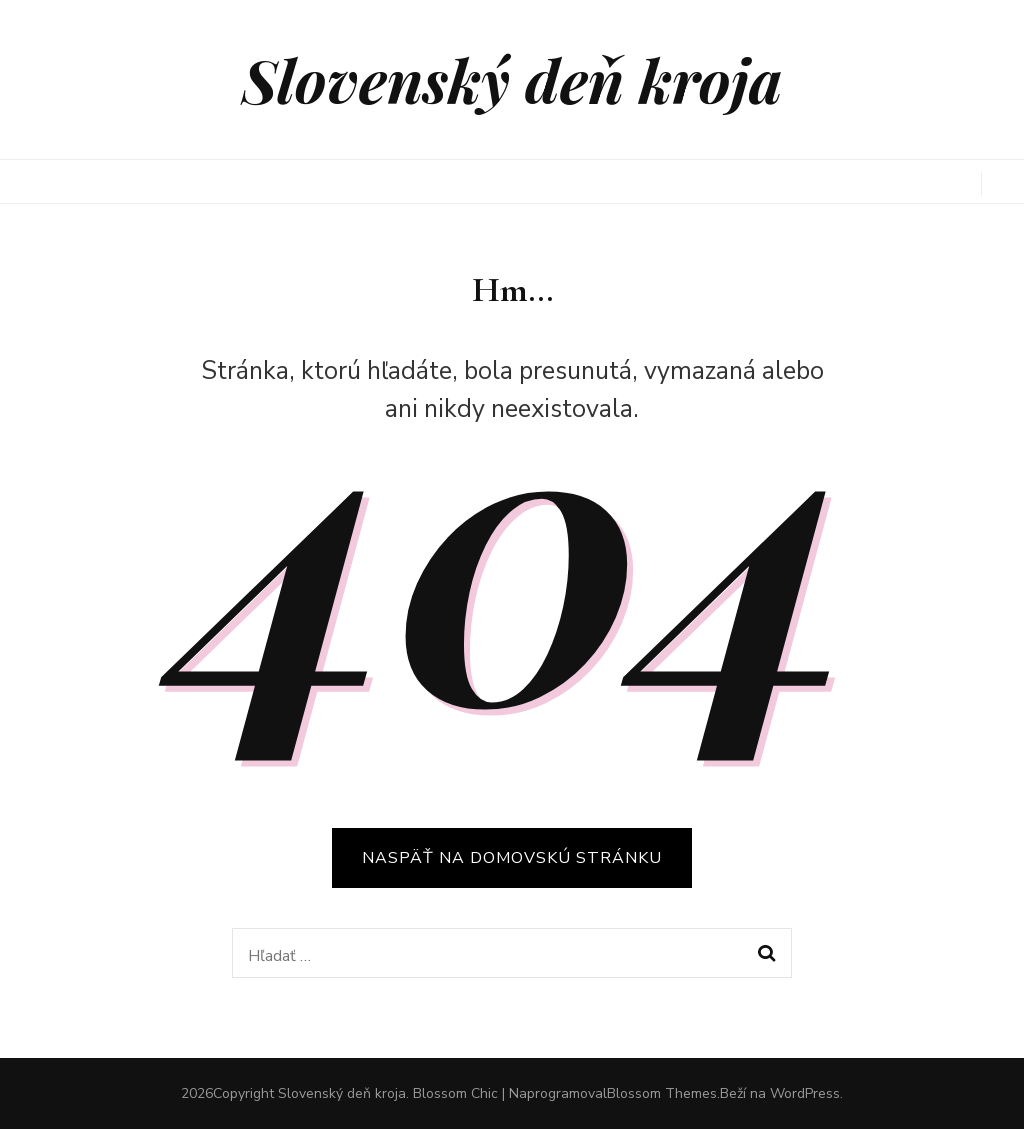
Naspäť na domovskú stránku (512, 858)
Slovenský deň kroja (512, 79)
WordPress (805, 1093)
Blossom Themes (662, 1093)
